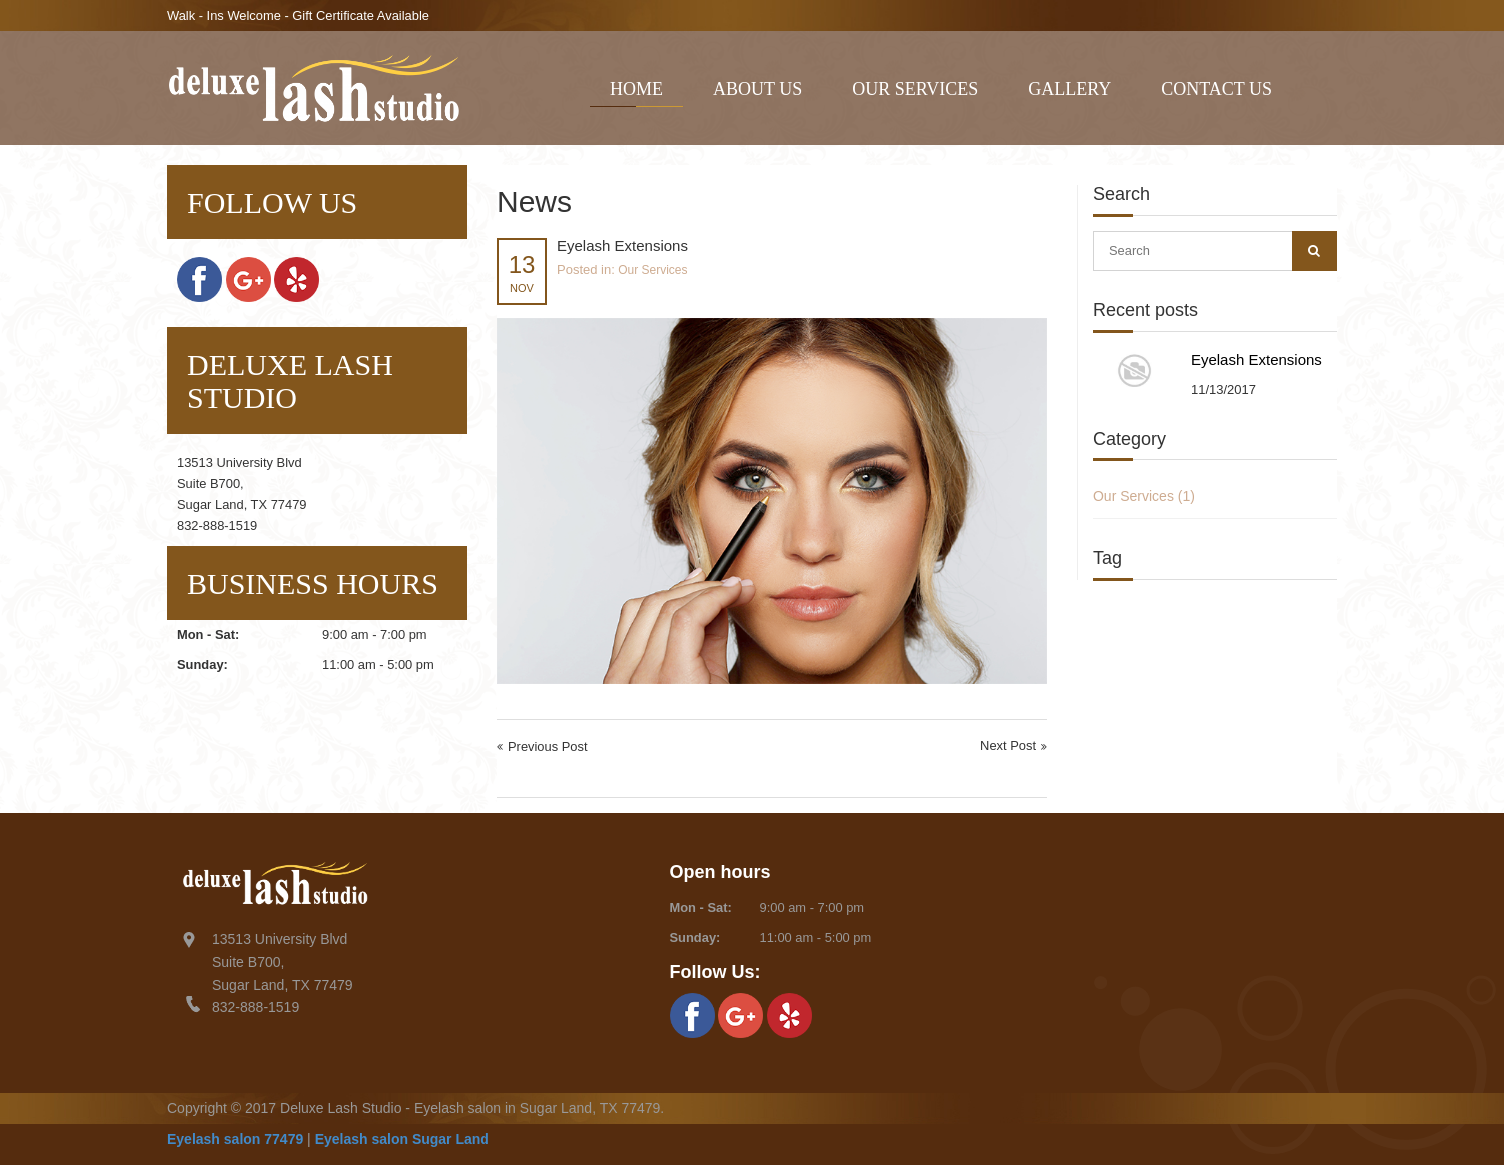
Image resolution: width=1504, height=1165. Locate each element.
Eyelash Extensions (1256, 359)
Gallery (1069, 89)
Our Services (915, 89)
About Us (757, 89)
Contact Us (1216, 89)
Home (636, 89)
